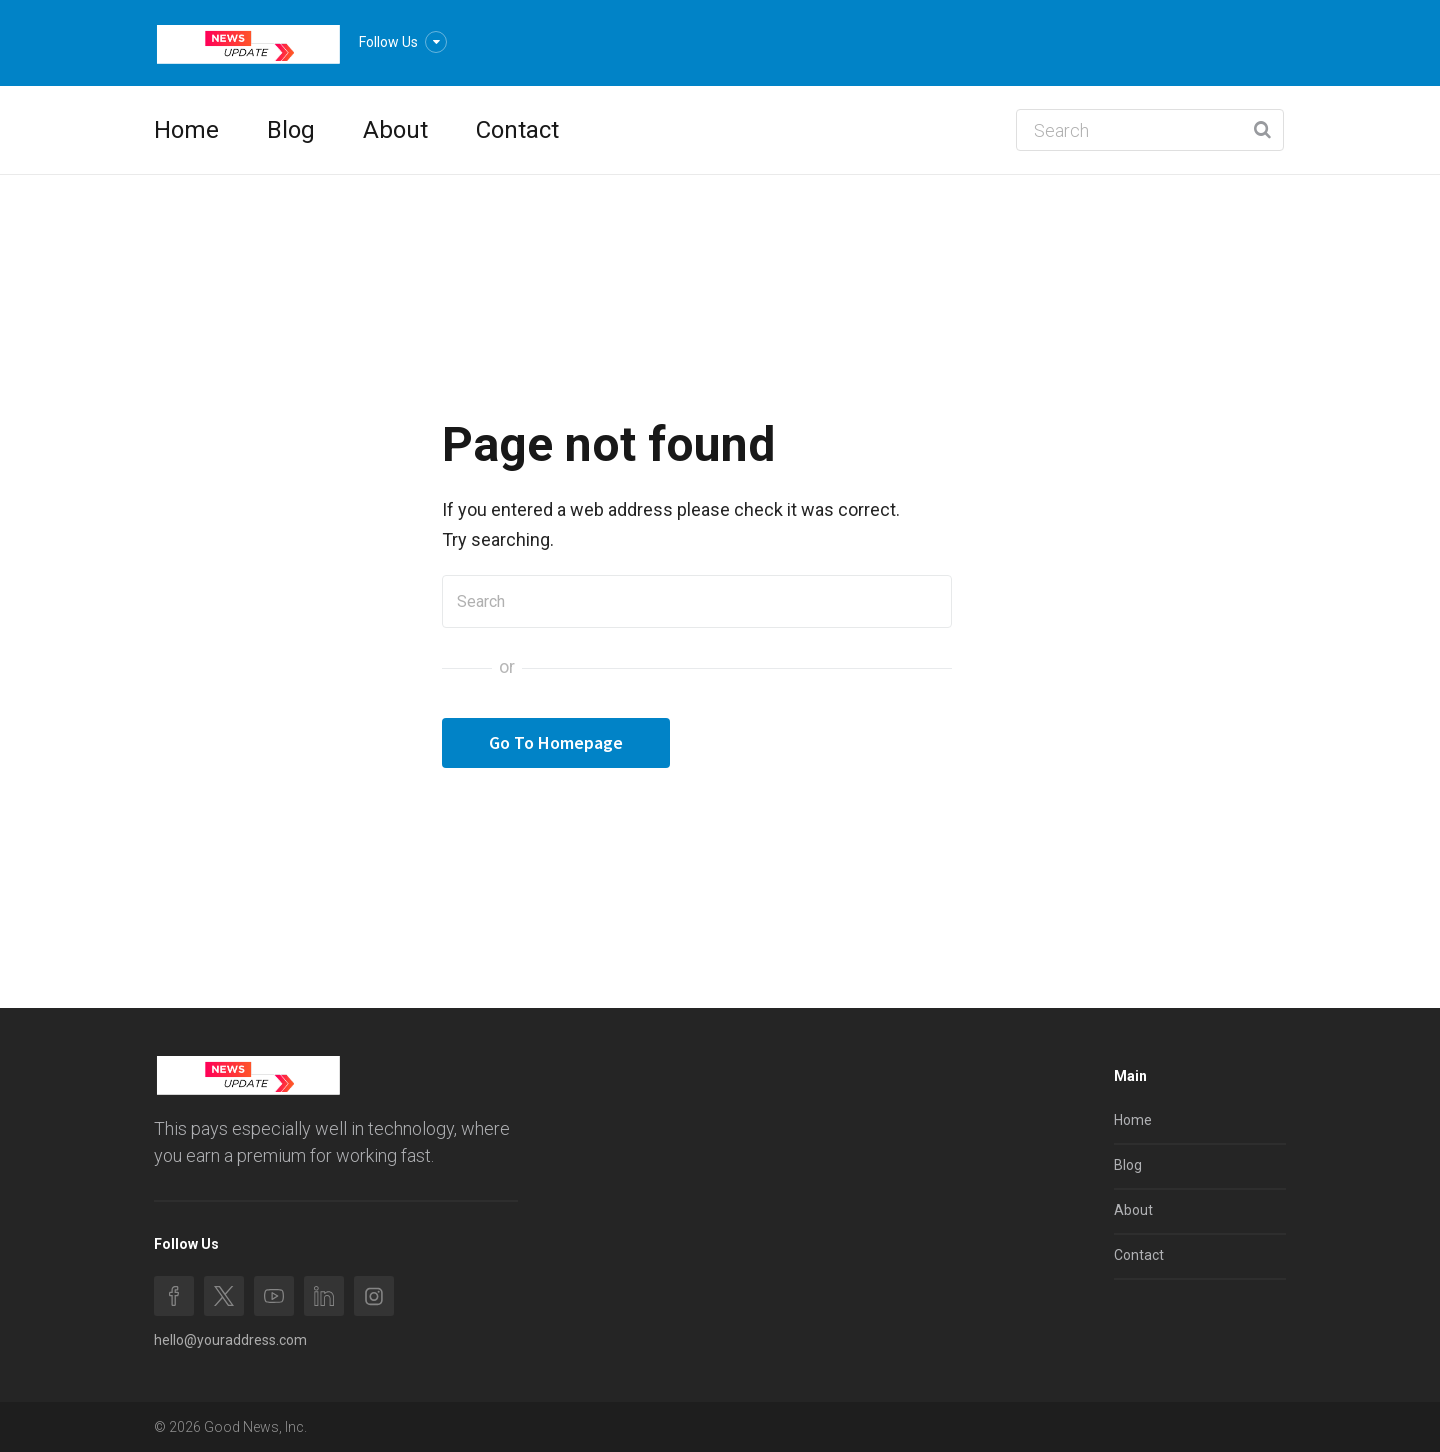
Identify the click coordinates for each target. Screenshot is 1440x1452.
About (395, 130)
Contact (517, 130)
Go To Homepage (556, 742)
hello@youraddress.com (230, 1340)
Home (186, 130)
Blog (291, 130)
